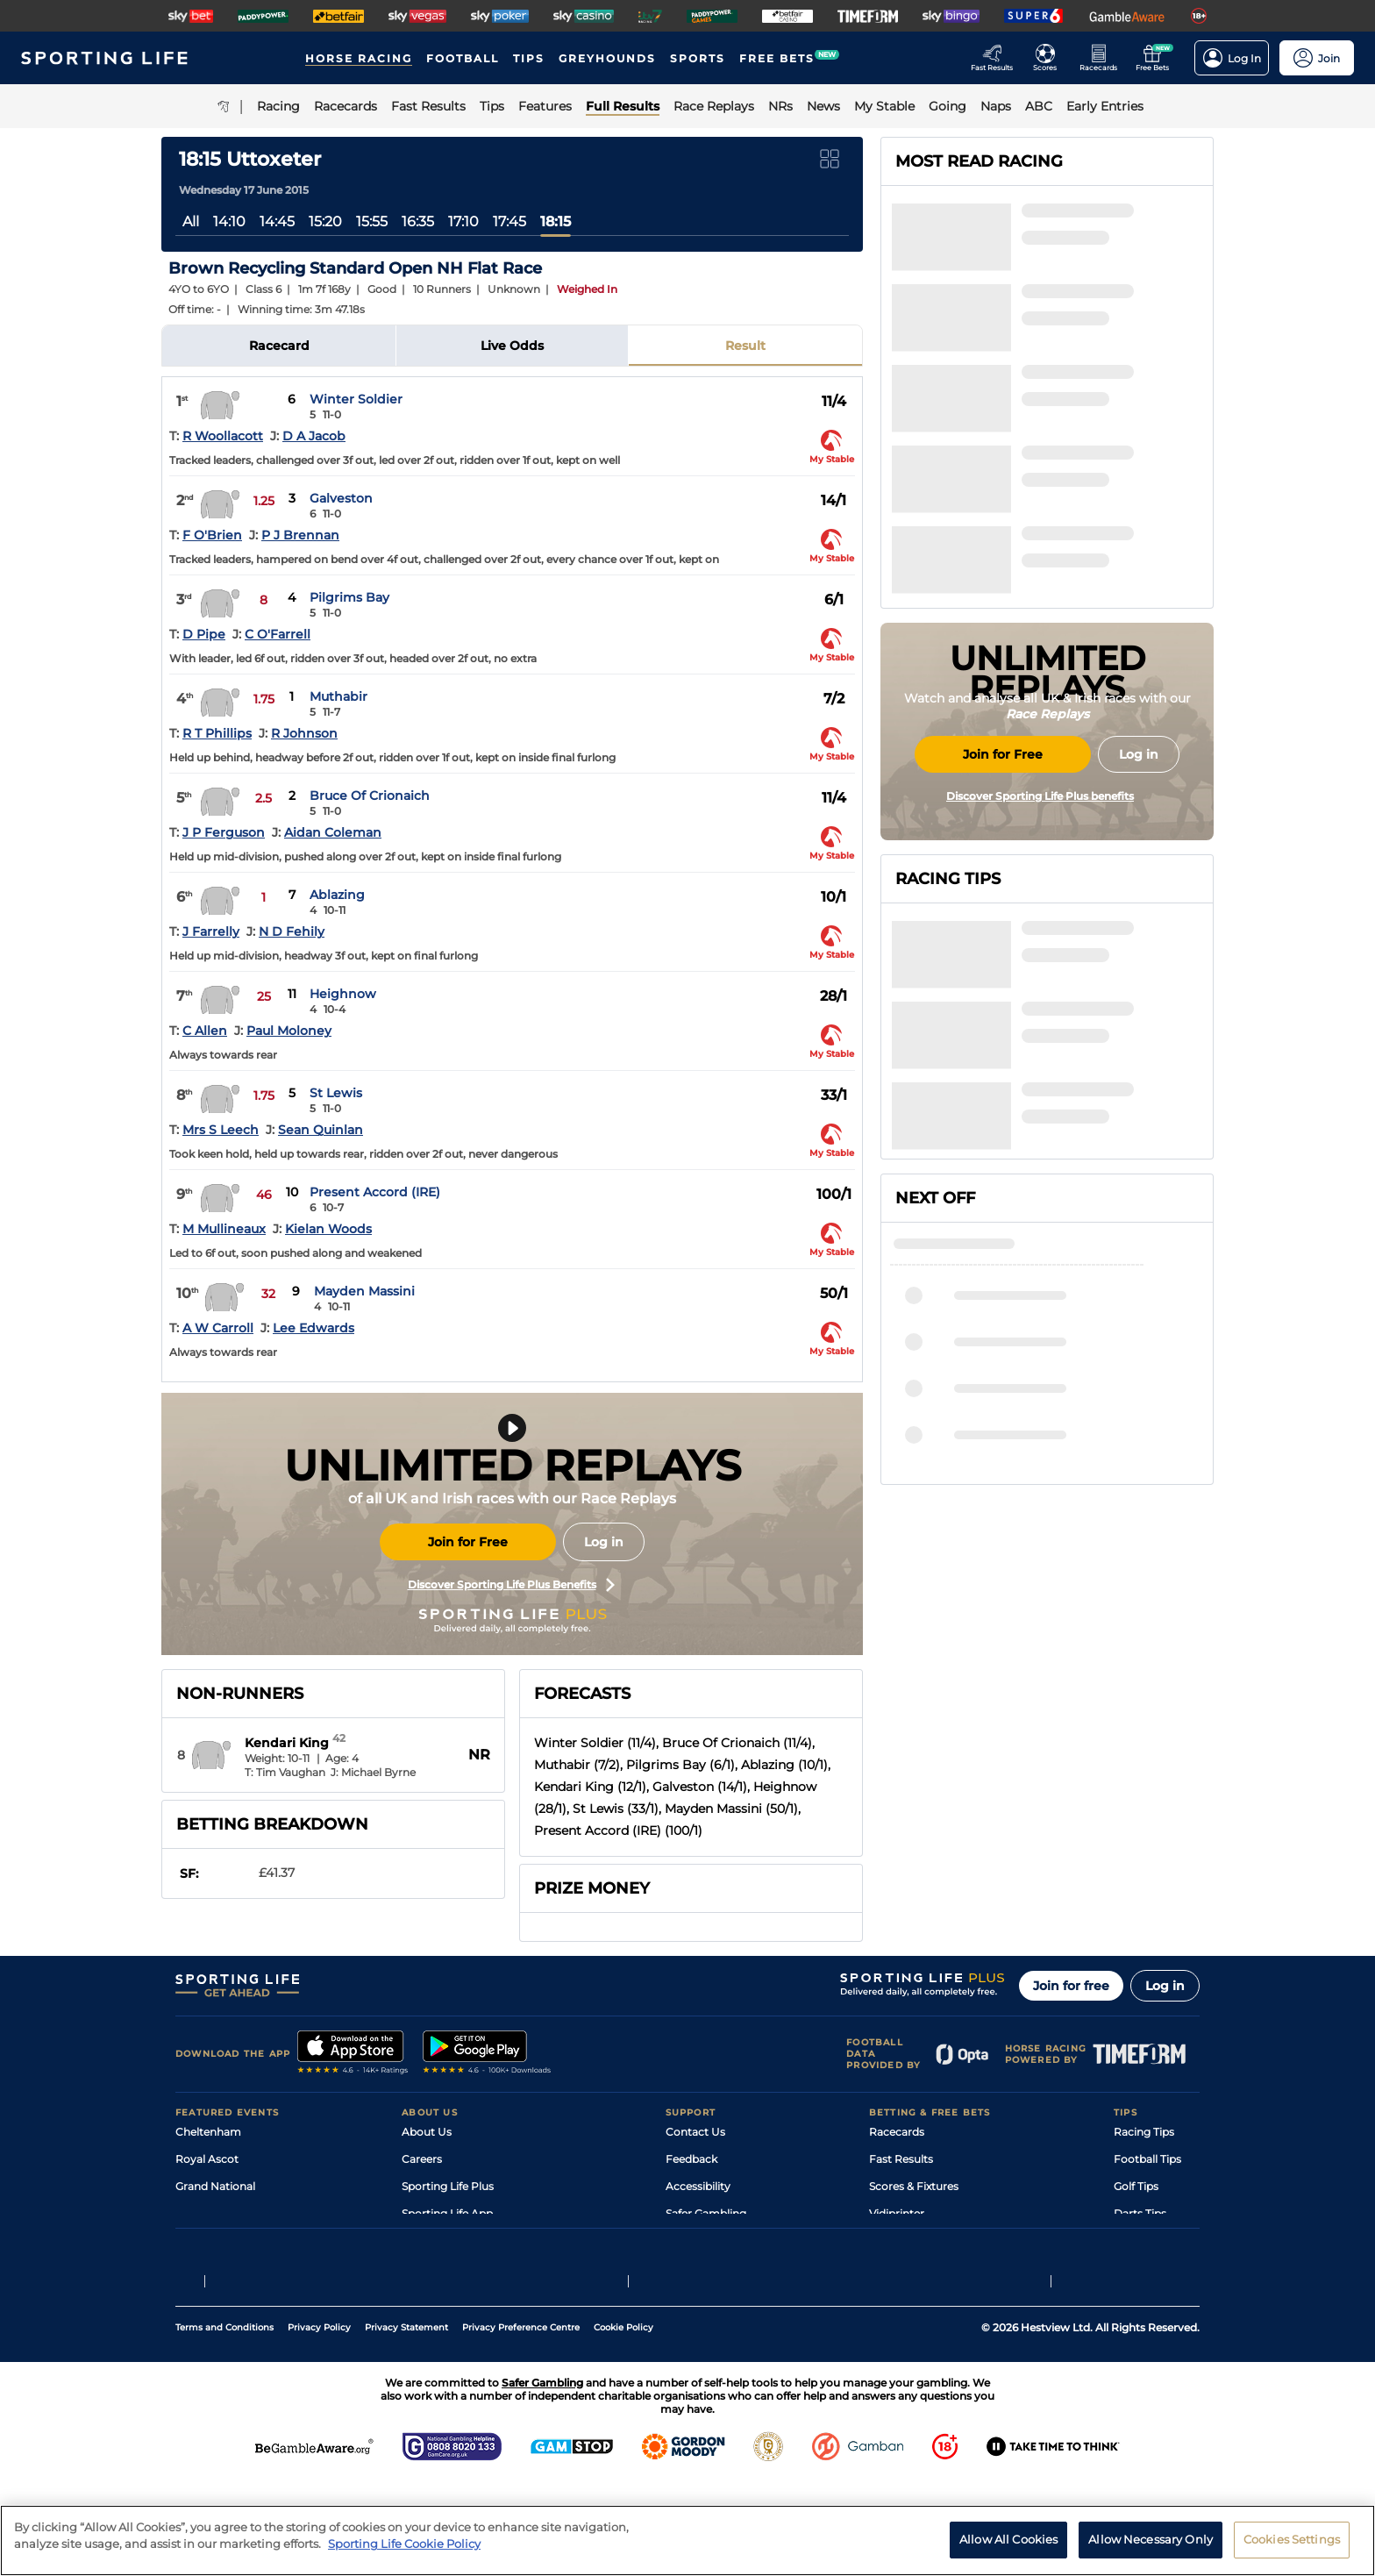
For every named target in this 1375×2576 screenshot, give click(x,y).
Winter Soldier (356, 399)
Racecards (896, 2131)
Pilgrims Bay (349, 597)
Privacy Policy (319, 2422)
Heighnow (343, 994)
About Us (427, 2131)
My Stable (894, 2240)
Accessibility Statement (463, 2240)
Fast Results (901, 2159)
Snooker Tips (1147, 2240)
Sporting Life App (447, 2213)
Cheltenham (208, 2131)
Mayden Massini (364, 1291)
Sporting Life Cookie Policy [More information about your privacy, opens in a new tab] (404, 2551)
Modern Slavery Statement (472, 2267)
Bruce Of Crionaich (370, 795)
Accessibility (698, 2186)
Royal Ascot (207, 2159)
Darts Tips (1140, 2213)
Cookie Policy (623, 2422)
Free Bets (894, 2267)
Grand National (215, 2186)
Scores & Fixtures (913, 2186)
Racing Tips (1144, 2131)
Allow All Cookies (1008, 2546)
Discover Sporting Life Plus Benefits (511, 1585)
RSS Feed (426, 2294)
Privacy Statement (406, 2422)
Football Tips (1147, 2159)
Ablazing (337, 895)
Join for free (1071, 1986)
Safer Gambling (706, 2213)
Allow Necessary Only (1150, 2546)
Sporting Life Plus (448, 2186)
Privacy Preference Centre (521, 2422)
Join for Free (468, 1542)
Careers (422, 2159)
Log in (603, 1542)
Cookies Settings (1291, 2546)
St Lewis (336, 1093)
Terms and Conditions (224, 2422)
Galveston (341, 498)
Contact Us (695, 2131)
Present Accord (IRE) (375, 1192)
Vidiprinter (896, 2213)
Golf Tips (1136, 2186)
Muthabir (338, 696)
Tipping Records (1157, 2267)
